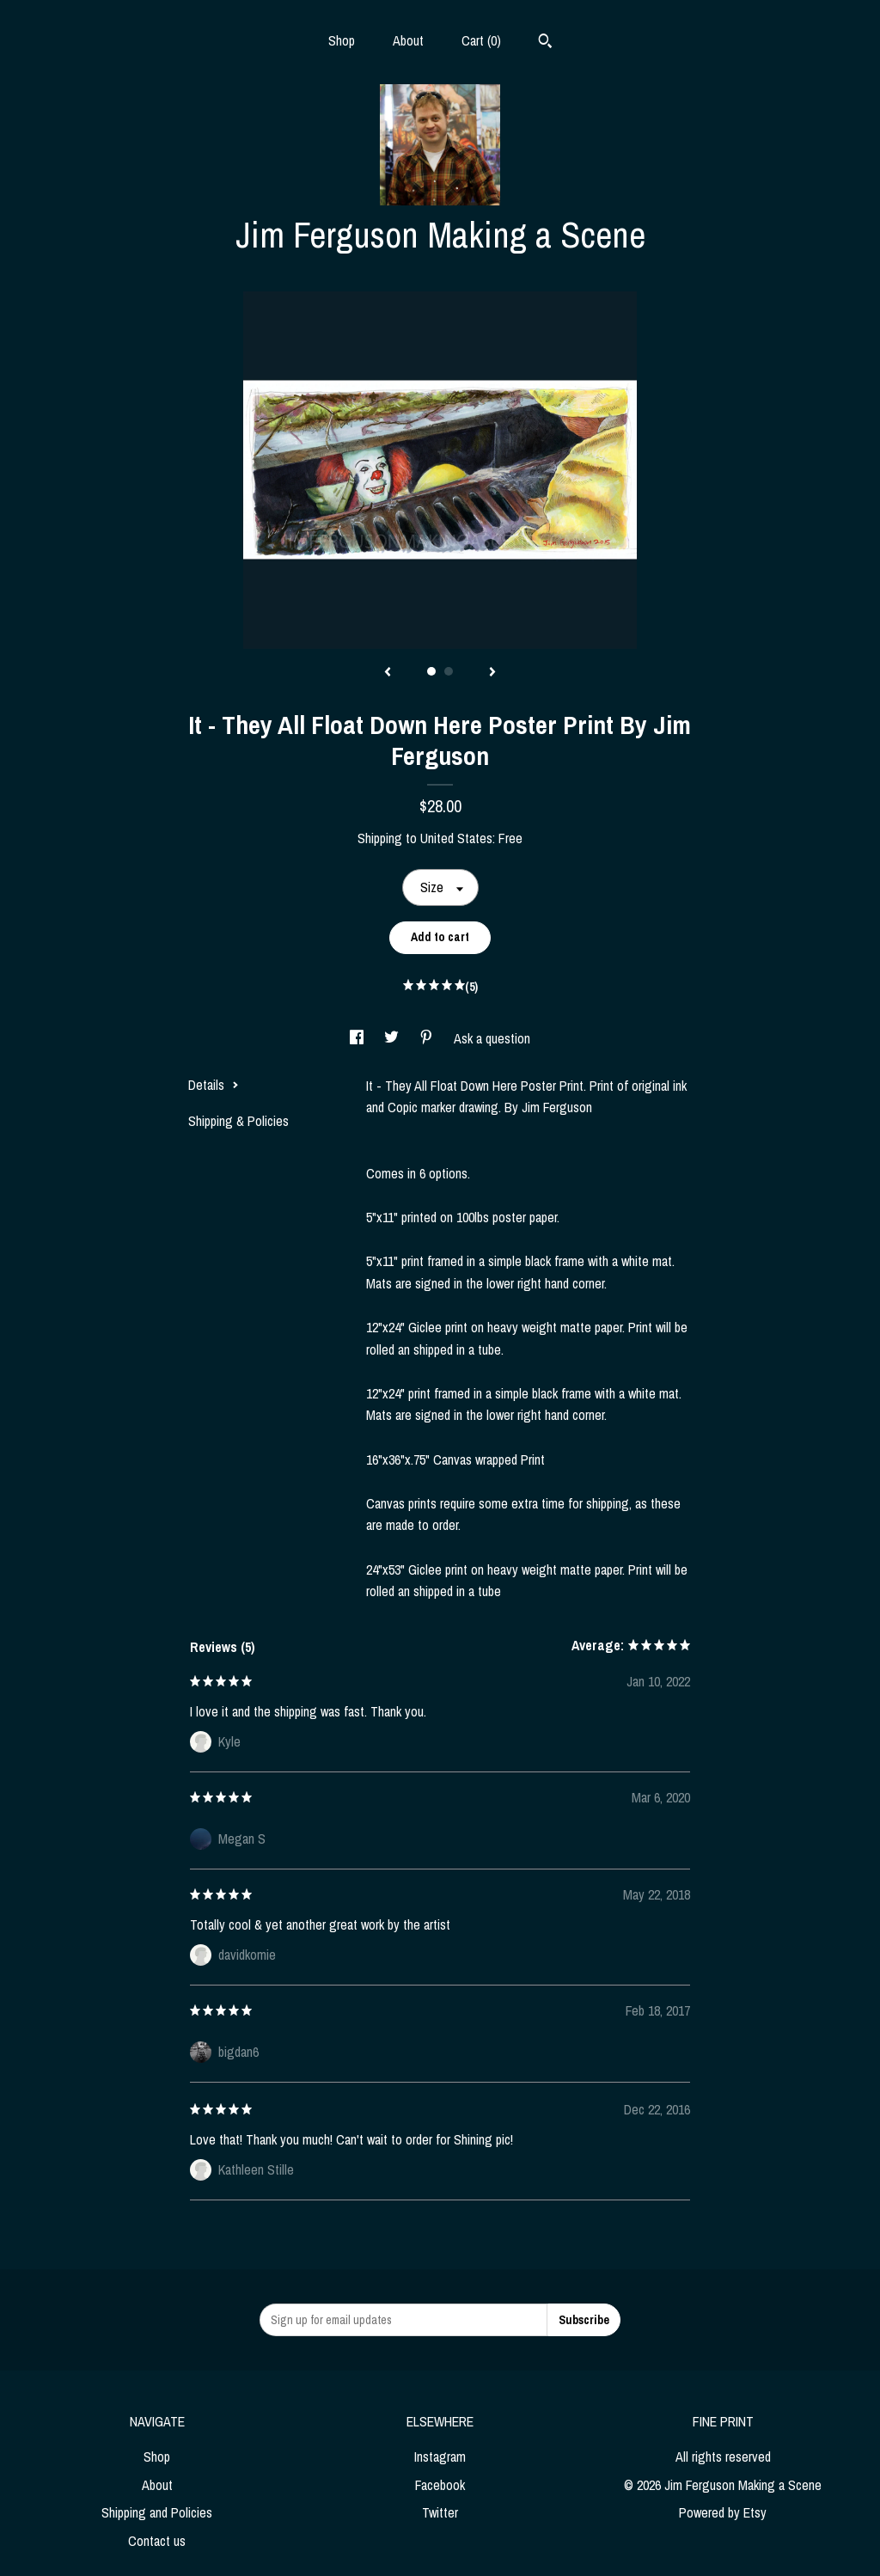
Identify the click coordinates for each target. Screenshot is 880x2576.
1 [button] (431, 671)
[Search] (545, 43)
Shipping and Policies (156, 2512)
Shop (341, 40)
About (408, 40)
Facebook (440, 2484)
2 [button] (448, 671)
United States (456, 838)
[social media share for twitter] (393, 1038)
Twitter (440, 2512)
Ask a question (492, 1038)
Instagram (440, 2456)
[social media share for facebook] (358, 1038)
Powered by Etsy (723, 2512)
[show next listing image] (492, 673)
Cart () (481, 40)
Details (213, 1084)
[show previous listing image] (387, 673)
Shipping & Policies (238, 1120)
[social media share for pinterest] (428, 1038)
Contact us (157, 2540)
